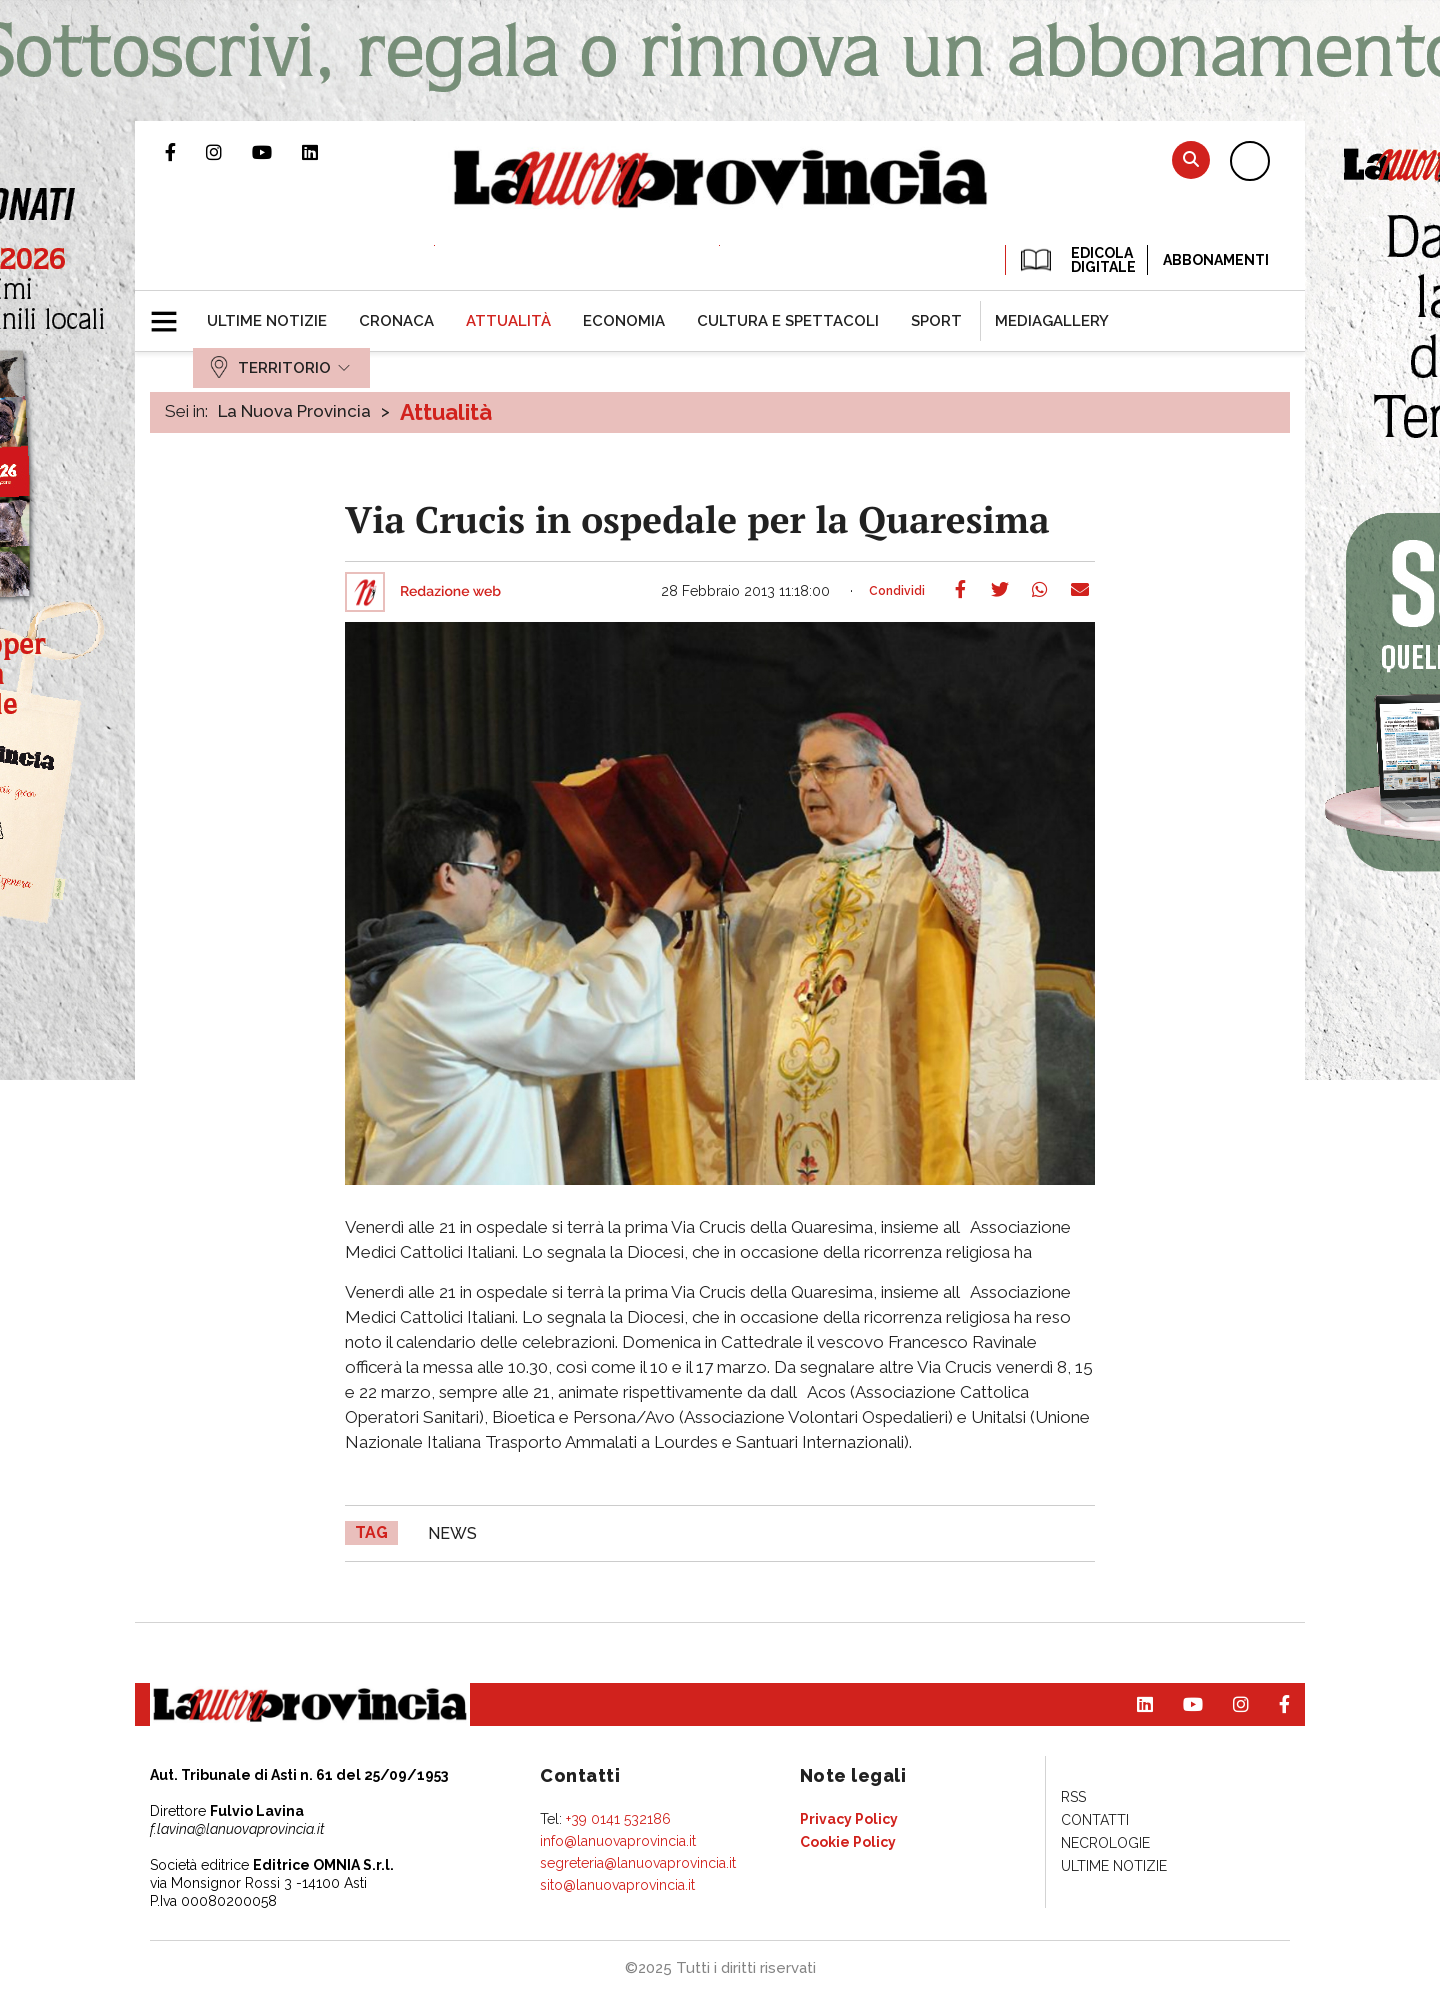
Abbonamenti (1216, 260)
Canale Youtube (277, 152)
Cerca (1191, 159)
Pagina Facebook (185, 152)
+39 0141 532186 (618, 1819)
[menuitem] (267, 321)
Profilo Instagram (229, 152)
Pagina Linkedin (325, 152)
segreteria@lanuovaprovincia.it (638, 1863)
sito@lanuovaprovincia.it (617, 1885)
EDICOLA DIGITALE (1076, 260)
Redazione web (450, 592)
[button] (171, 313)
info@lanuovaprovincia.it (618, 1841)
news (452, 1533)
